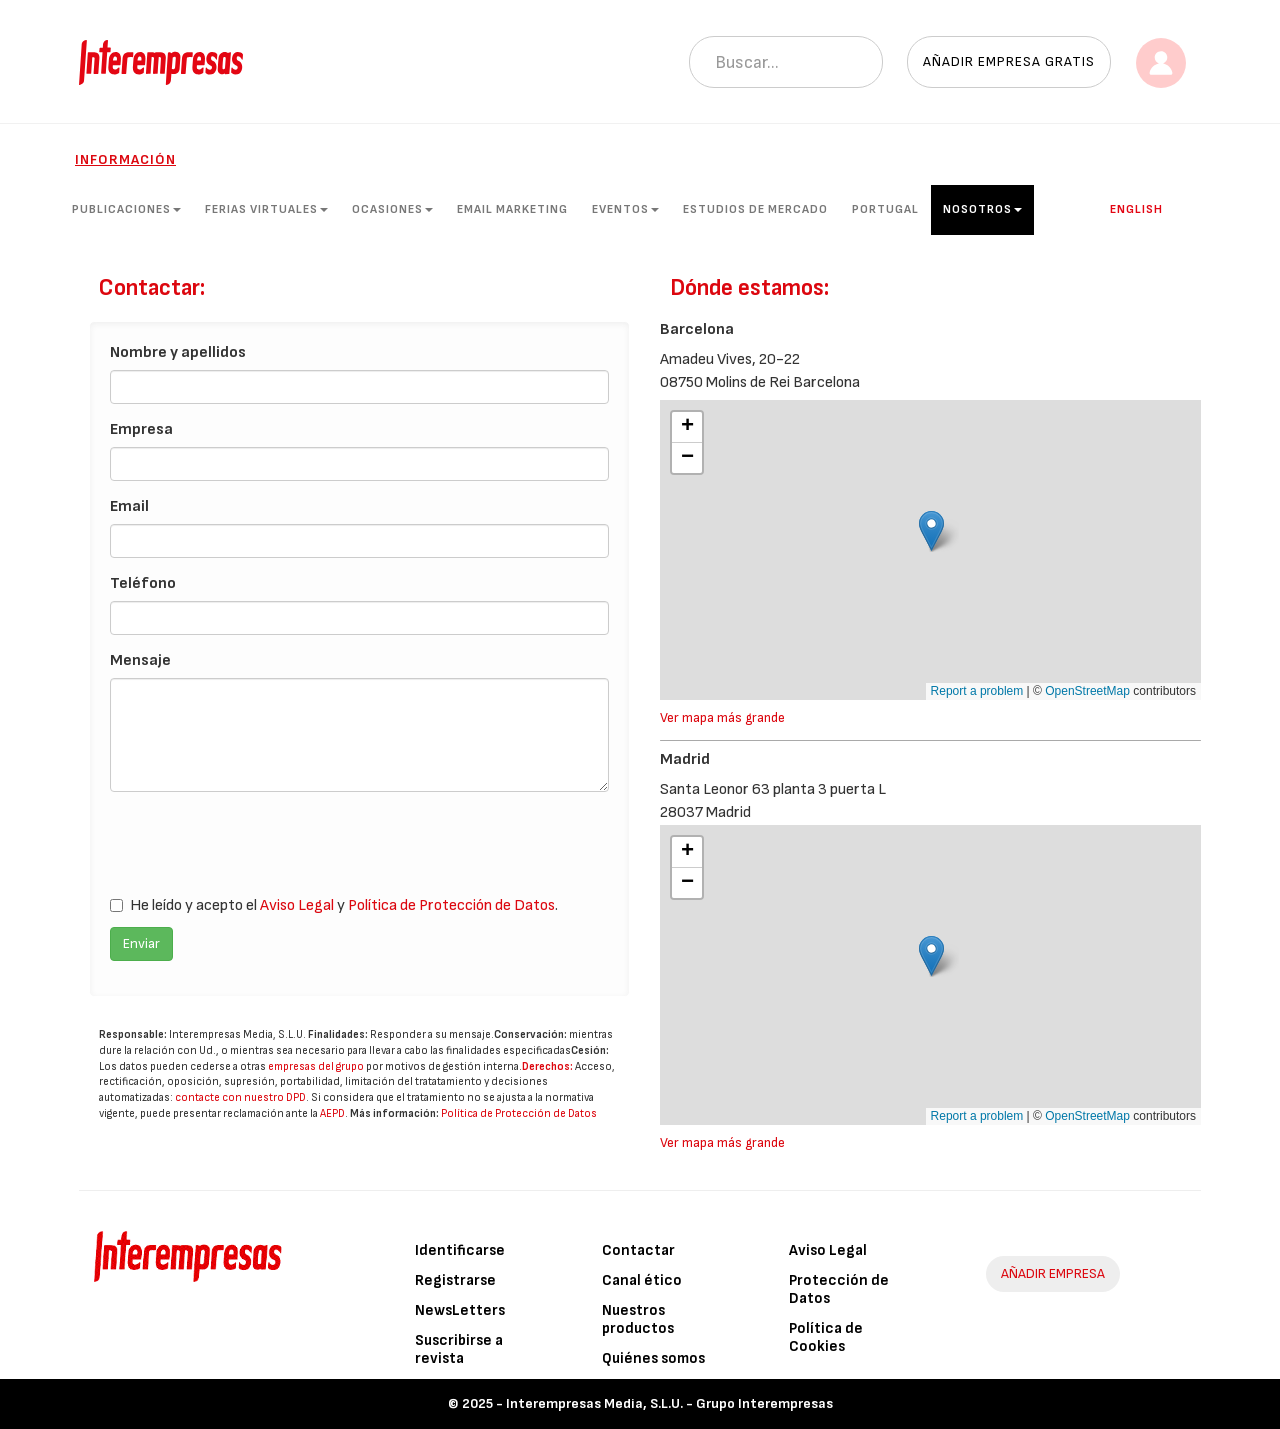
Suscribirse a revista (459, 1349)
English (1136, 209)
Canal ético (642, 1280)
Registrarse (455, 1280)
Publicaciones (126, 209)
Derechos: (547, 1066)
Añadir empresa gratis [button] (1009, 61)
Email (129, 506)
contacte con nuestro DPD (240, 1097)
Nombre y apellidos (178, 352)
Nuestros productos (638, 1319)
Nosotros (982, 209)
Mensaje (140, 660)
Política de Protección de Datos (451, 905)
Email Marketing (512, 209)
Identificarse (460, 1250)
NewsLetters (460, 1310)
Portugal (885, 209)
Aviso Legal (297, 905)
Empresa (141, 429)
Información (125, 159)
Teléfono (143, 583)
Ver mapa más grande (722, 718)
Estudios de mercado (755, 209)
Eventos (625, 209)
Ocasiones (392, 209)
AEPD (332, 1113)
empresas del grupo (316, 1066)
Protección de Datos (839, 1289)
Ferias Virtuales (266, 209)
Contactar (638, 1250)
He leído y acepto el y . (334, 905)
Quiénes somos (653, 1358)
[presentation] (262, 846)
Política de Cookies (826, 1337)
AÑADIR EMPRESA (1053, 1273)
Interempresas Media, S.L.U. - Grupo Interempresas (669, 1403)
